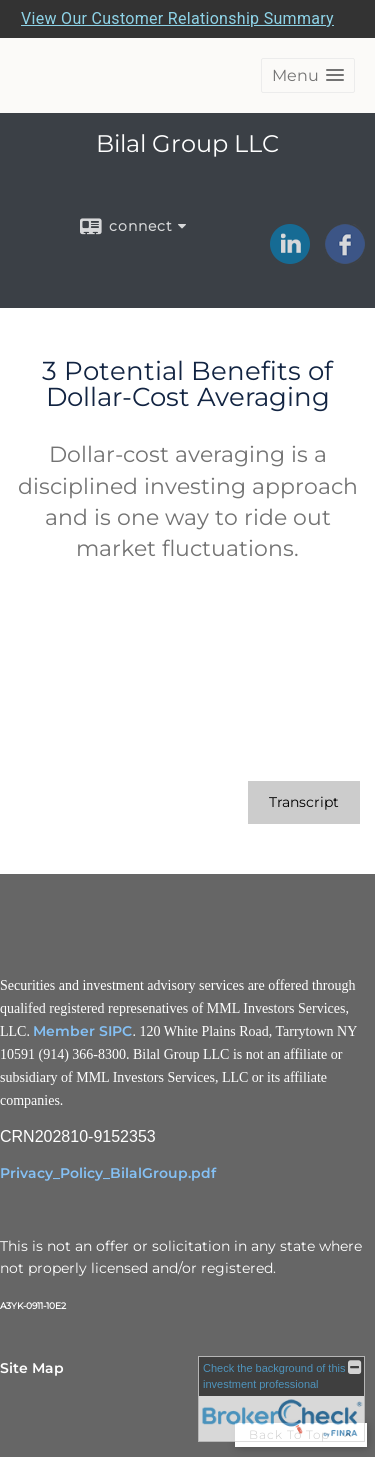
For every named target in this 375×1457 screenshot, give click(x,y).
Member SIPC (82, 1031)
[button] (308, 75)
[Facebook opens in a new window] (345, 257)
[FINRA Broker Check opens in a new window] (281, 1399)
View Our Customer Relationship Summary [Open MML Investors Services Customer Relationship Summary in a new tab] (177, 18)
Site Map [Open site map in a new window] (32, 1368)
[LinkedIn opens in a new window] (290, 257)
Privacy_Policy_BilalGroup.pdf (108, 1173)
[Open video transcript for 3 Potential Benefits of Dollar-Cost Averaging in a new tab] (304, 802)
